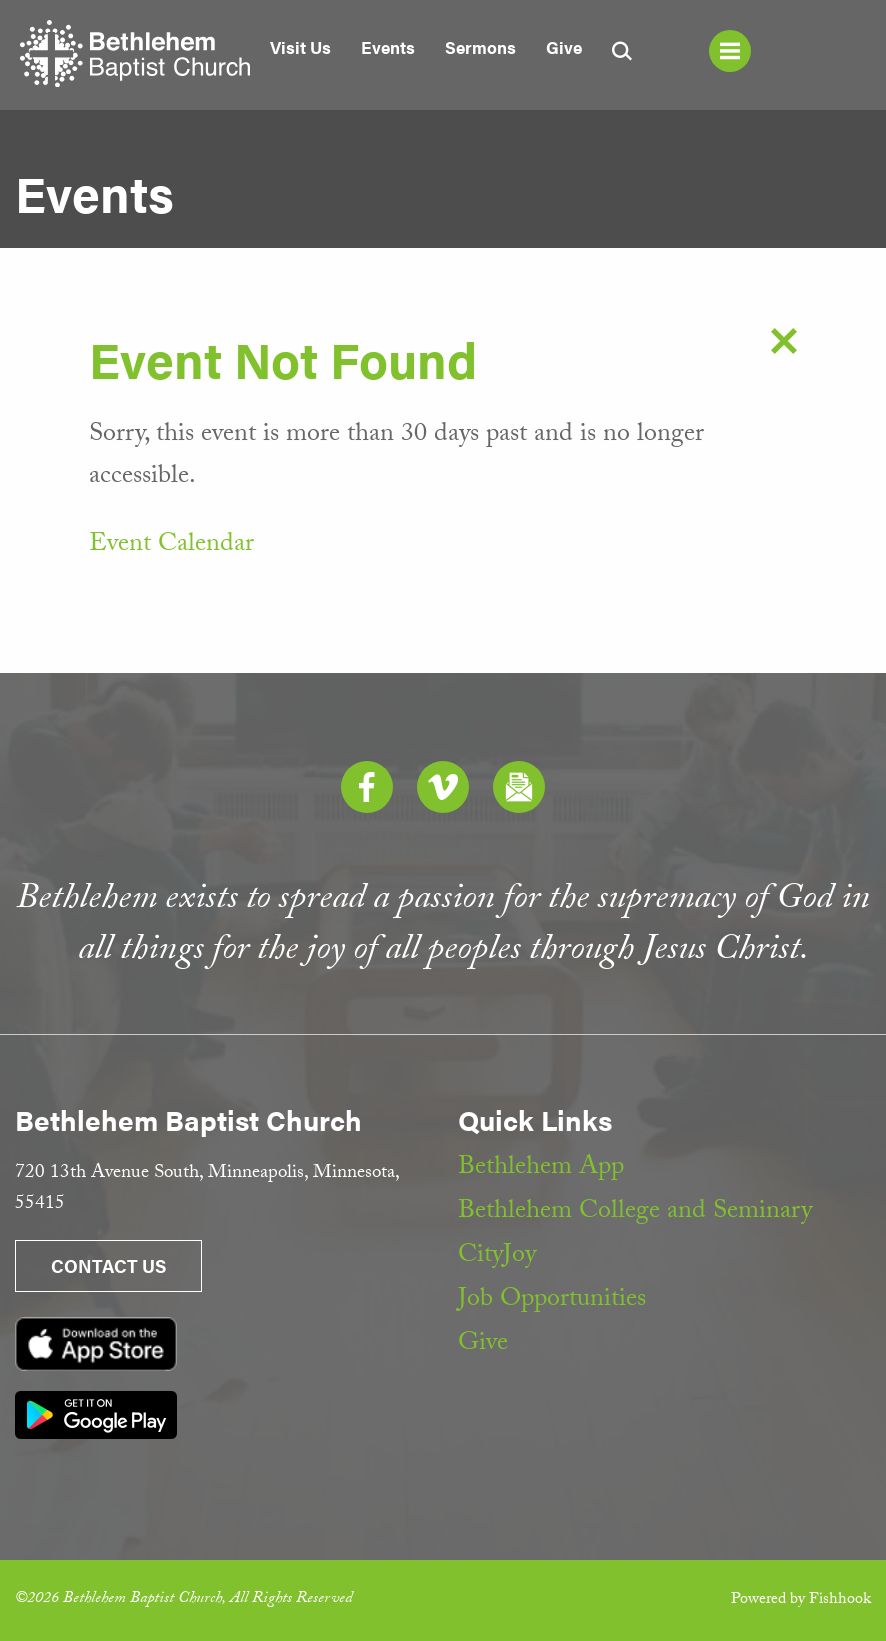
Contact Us (108, 1265)
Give (564, 47)
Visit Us (300, 47)
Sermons (480, 47)
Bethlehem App (541, 1169)
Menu (730, 51)
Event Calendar (171, 546)
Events (388, 47)
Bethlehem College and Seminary (635, 1213)
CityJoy (497, 1257)
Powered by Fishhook (801, 1600)
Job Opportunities (552, 1301)
